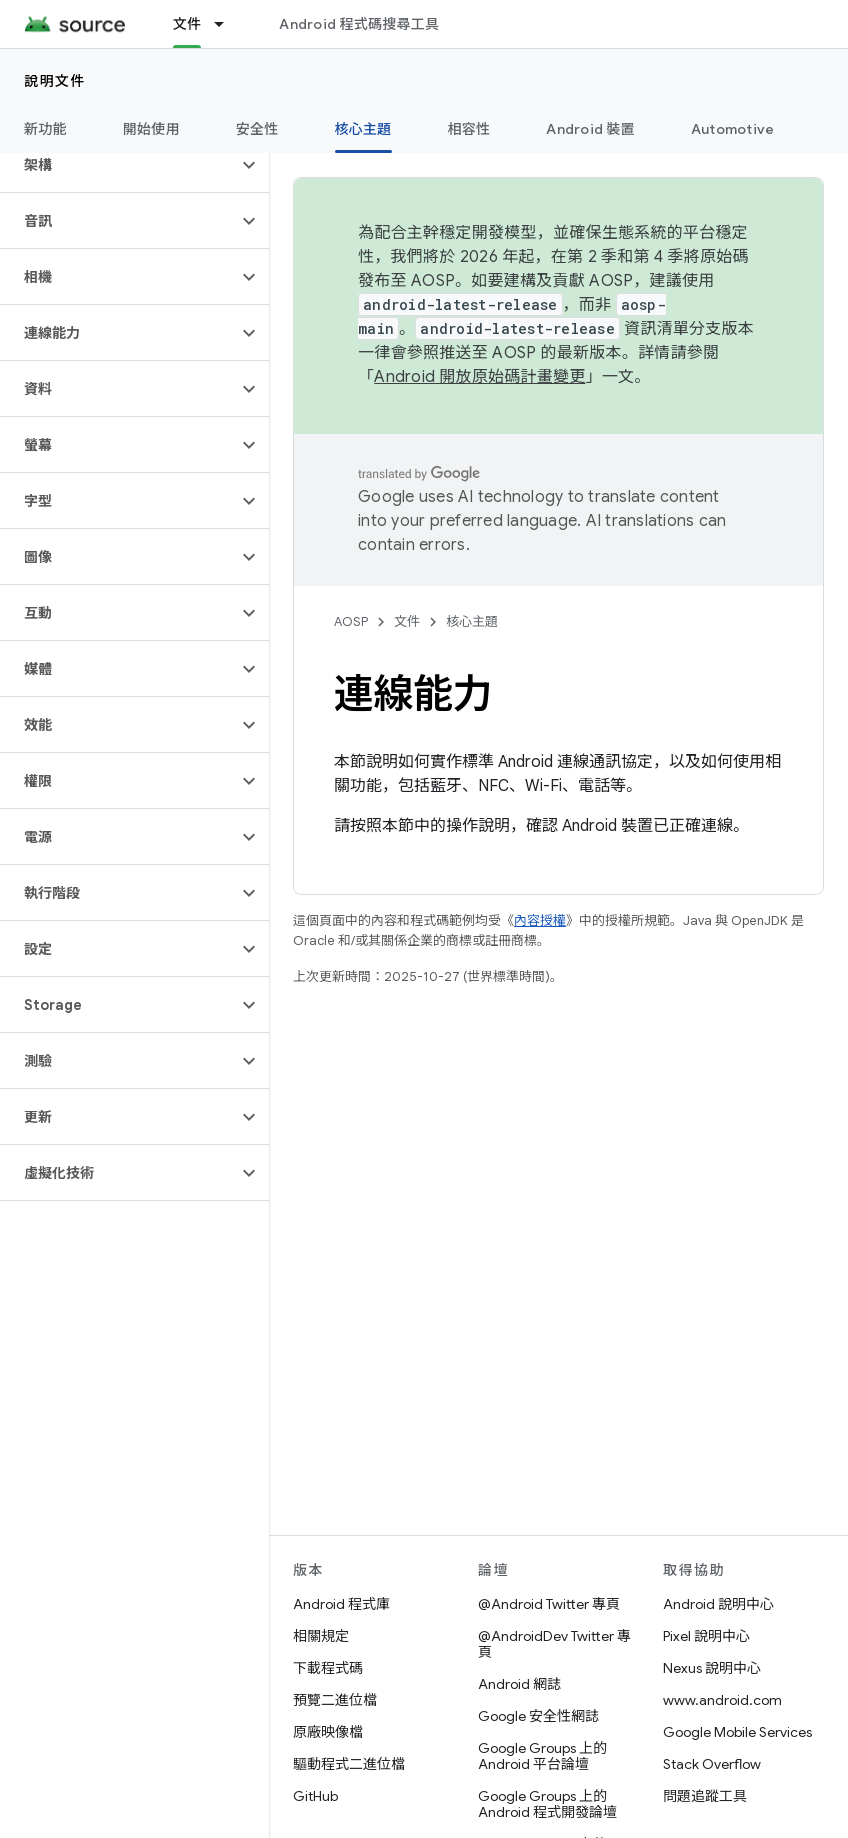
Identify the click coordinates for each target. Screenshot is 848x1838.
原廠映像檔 (328, 1732)
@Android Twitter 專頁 (549, 1604)
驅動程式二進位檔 (349, 1764)
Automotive (733, 129)
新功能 (45, 129)
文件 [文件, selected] (187, 24)
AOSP (351, 621)
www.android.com (722, 1700)
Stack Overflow (712, 1764)
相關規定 (321, 1636)
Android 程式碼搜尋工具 (359, 24)
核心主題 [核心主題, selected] (363, 129)
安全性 (257, 129)
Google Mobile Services (737, 1732)
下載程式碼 (328, 1668)
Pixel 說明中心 (706, 1636)
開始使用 (151, 129)
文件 (407, 621)
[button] (118, 165)
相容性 (469, 129)
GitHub (315, 1796)
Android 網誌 (519, 1684)
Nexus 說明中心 (712, 1668)
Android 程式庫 (341, 1604)
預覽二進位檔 (335, 1700)
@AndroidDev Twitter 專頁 (554, 1644)
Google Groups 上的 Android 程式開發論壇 (547, 1804)
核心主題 (472, 621)
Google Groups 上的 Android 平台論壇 (542, 1756)
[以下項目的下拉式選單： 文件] (228, 24)
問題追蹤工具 (705, 1796)
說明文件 (55, 81)
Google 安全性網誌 (538, 1716)
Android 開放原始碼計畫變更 (479, 377)
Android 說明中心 (718, 1604)
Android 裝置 (590, 129)
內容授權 (540, 920)
